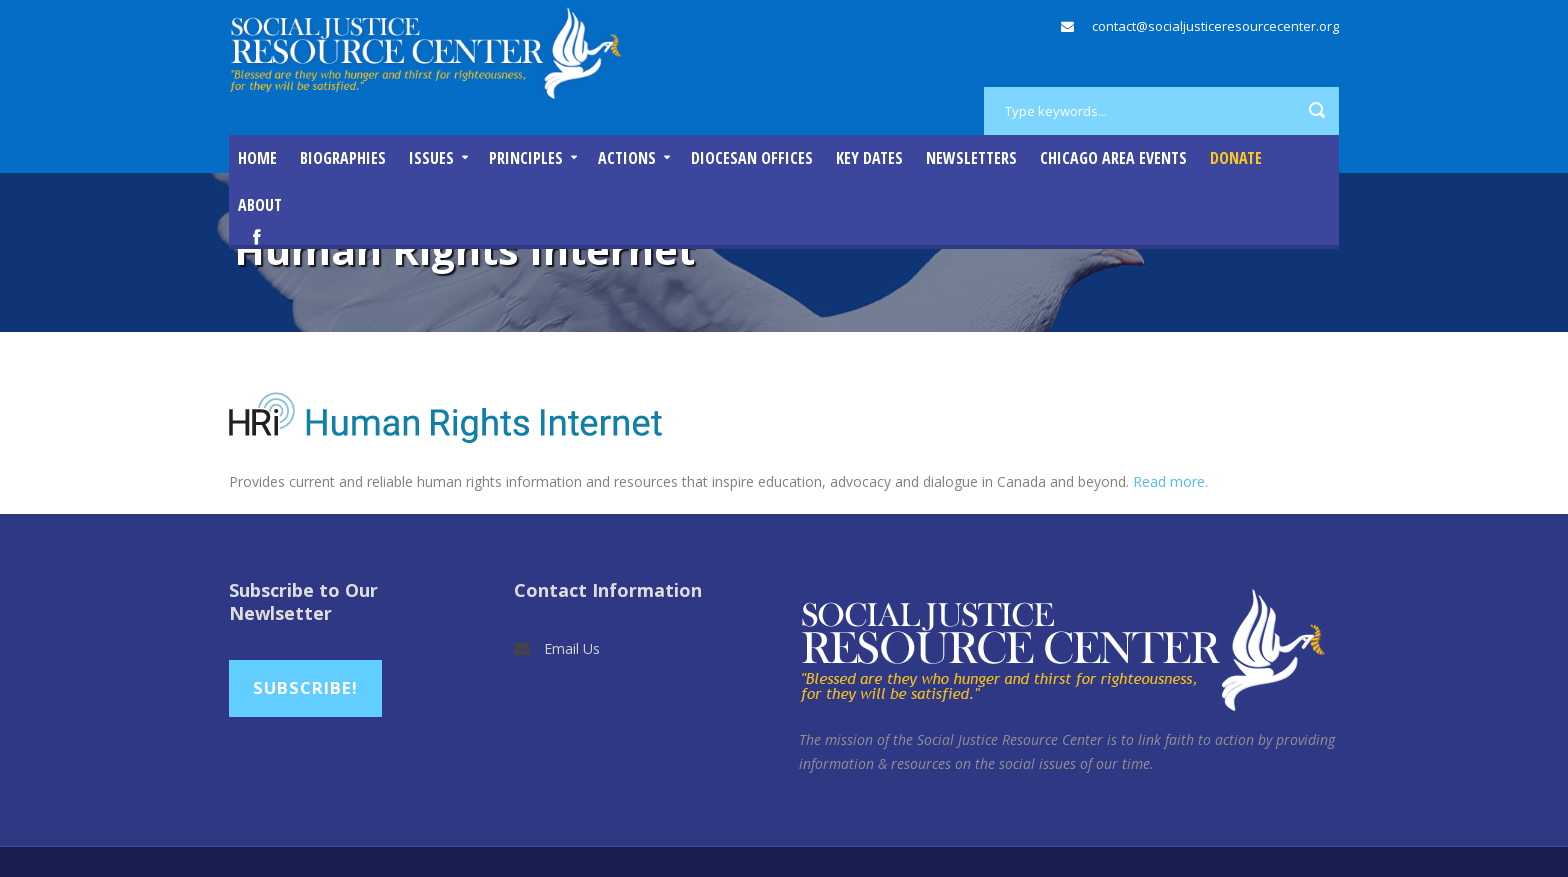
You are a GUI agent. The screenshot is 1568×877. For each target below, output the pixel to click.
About (260, 205)
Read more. (1170, 481)
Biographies (343, 158)
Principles (526, 158)
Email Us (572, 648)
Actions (627, 158)
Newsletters (971, 158)
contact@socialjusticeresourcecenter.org (1215, 26)
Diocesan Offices (752, 158)
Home (257, 158)
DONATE (1236, 158)
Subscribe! (305, 687)
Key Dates (869, 158)
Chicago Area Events (1113, 158)
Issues (431, 158)
